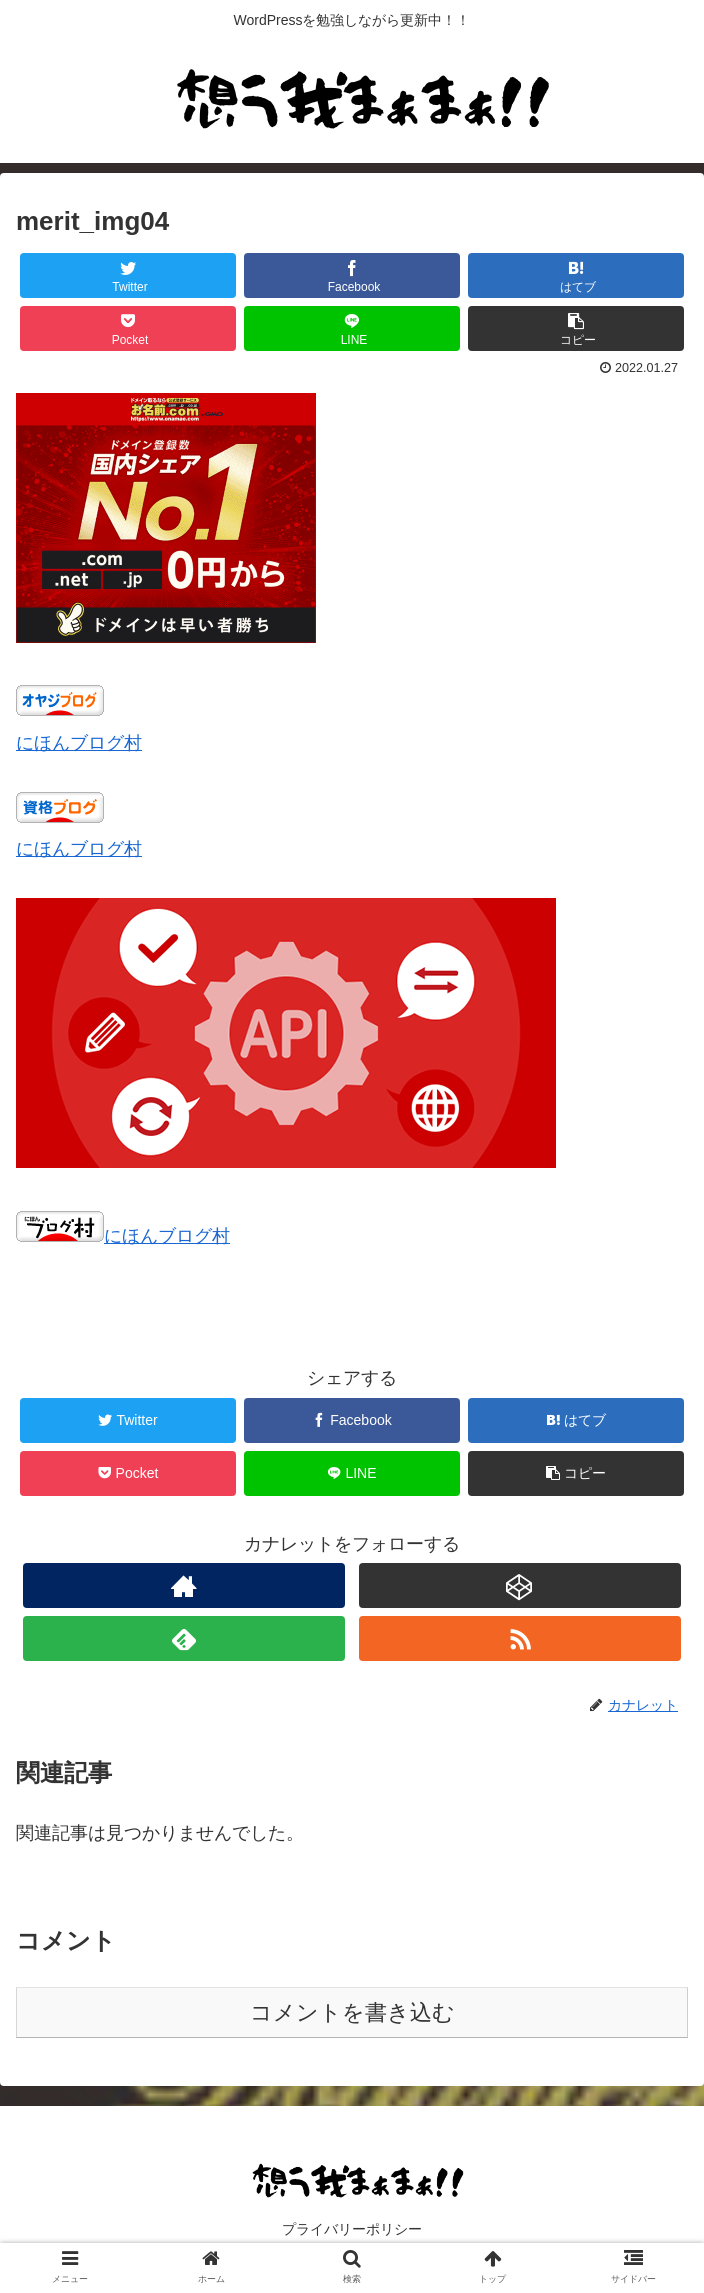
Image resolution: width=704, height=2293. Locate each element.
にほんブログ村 (79, 743)
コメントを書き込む (352, 2012)
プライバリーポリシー (352, 2229)
